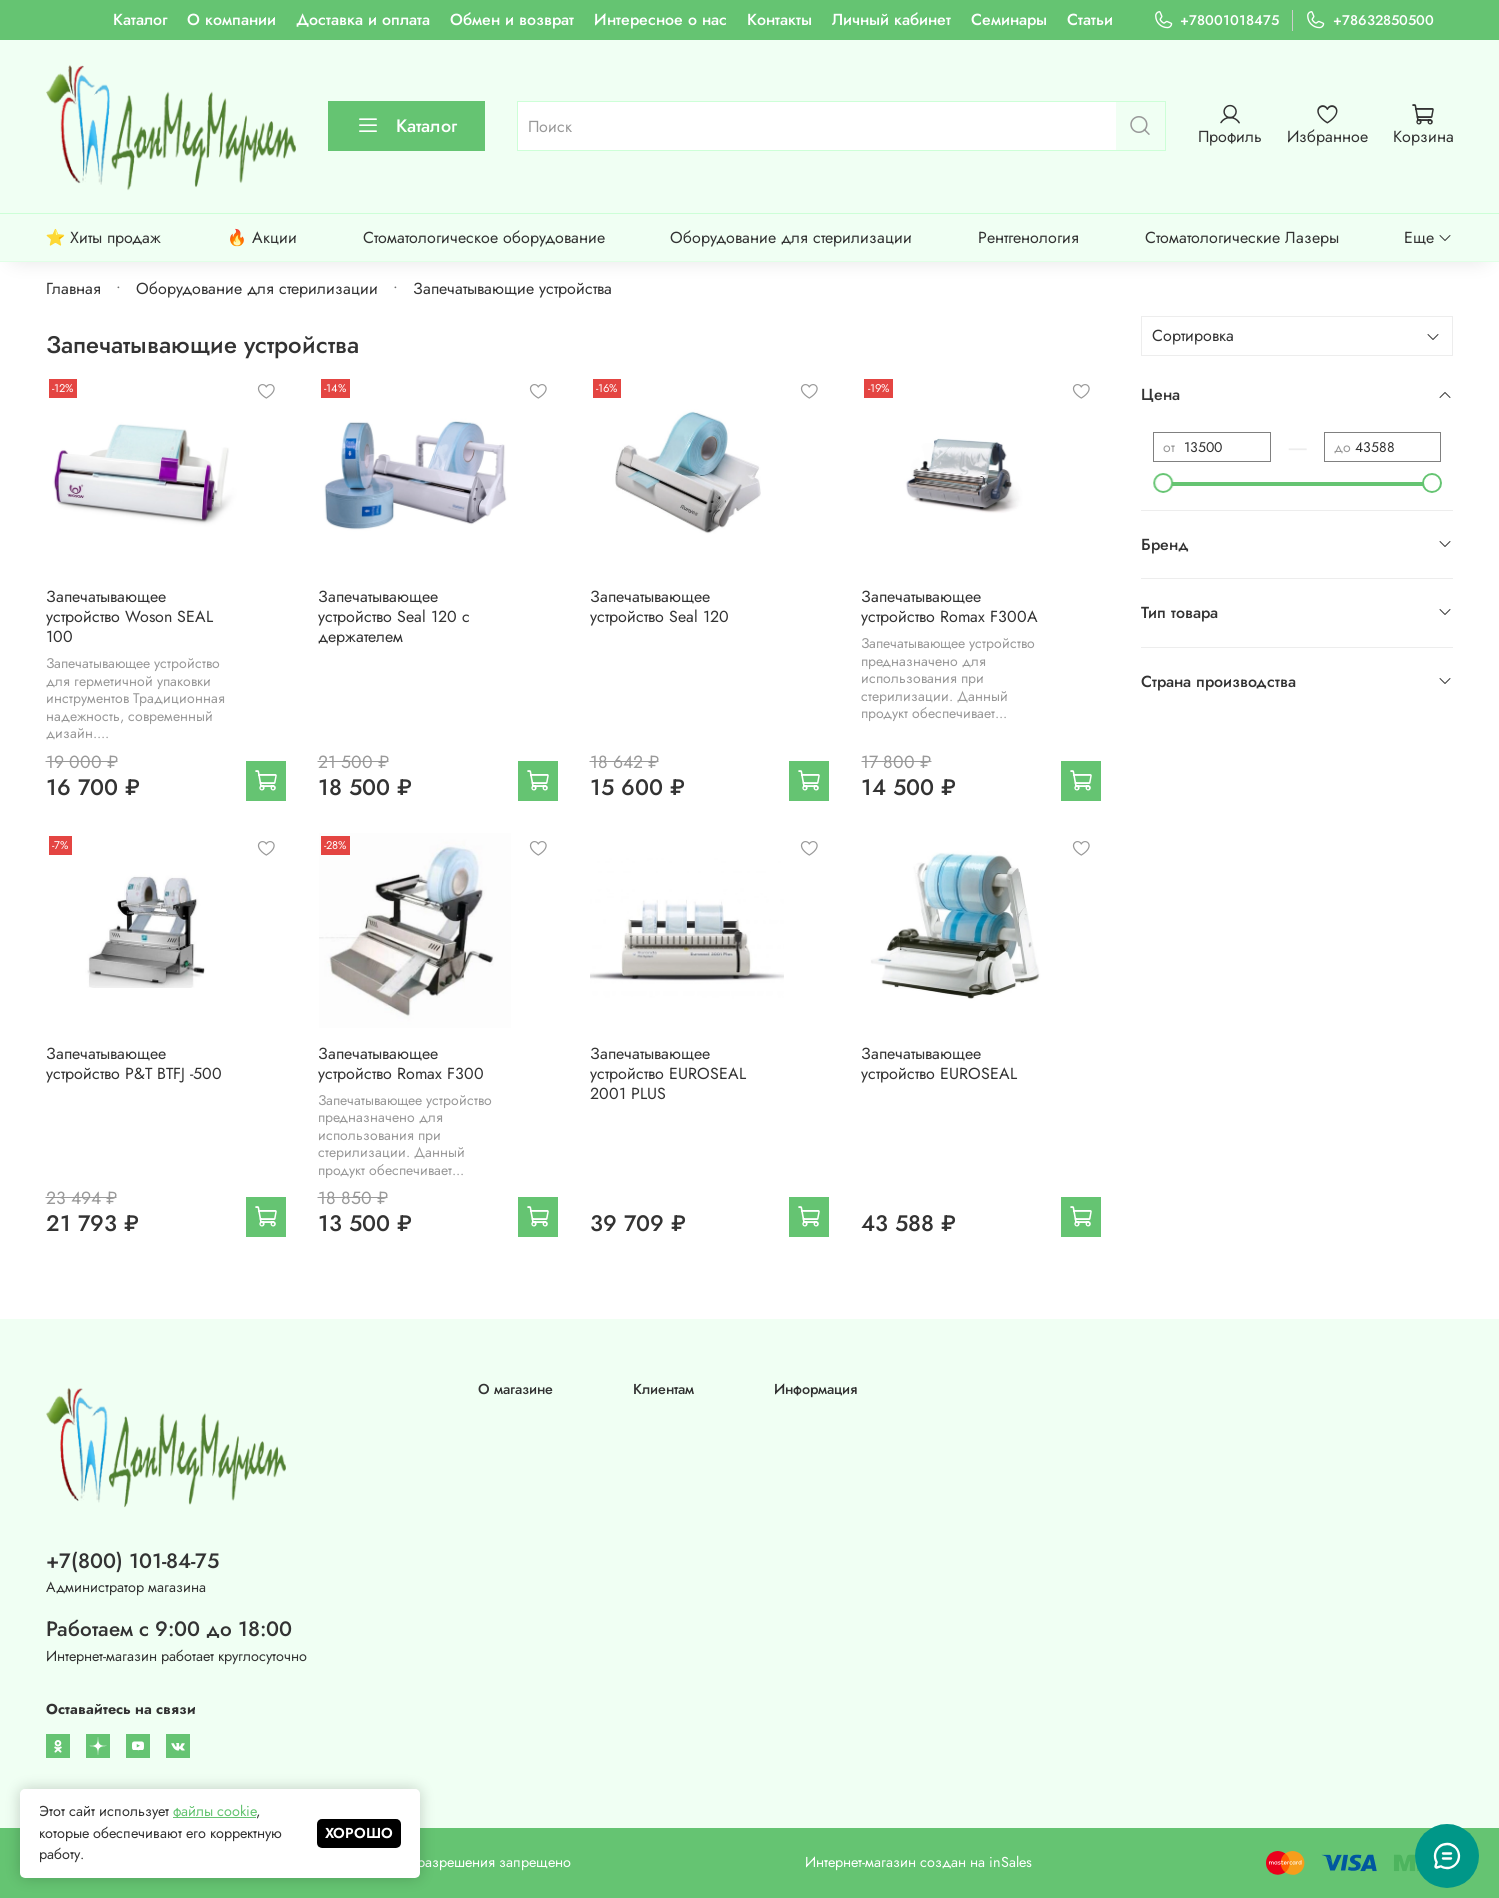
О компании (231, 19)
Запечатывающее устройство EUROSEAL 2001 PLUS (668, 1073)
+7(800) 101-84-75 (132, 1561)
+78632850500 (1369, 20)
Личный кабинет (891, 19)
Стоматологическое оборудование (484, 237)
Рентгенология (1028, 237)
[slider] (1163, 483)
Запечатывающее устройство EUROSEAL (939, 1063)
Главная (73, 288)
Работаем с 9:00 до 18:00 (169, 1629)
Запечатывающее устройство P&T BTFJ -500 (134, 1063)
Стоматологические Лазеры (1242, 237)
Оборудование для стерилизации (791, 237)
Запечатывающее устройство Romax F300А (949, 606)
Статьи (1090, 19)
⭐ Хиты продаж (104, 237)
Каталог (140, 19)
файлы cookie (214, 1811)
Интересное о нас (660, 19)
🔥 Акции (262, 237)
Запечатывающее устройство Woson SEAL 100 (129, 616)
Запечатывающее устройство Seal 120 (659, 606)
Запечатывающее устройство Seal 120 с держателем (394, 616)
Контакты (779, 19)
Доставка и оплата (363, 19)
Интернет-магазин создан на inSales (918, 1862)
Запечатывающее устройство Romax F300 (401, 1063)
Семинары (1009, 19)
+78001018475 (1216, 20)
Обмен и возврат (512, 19)
